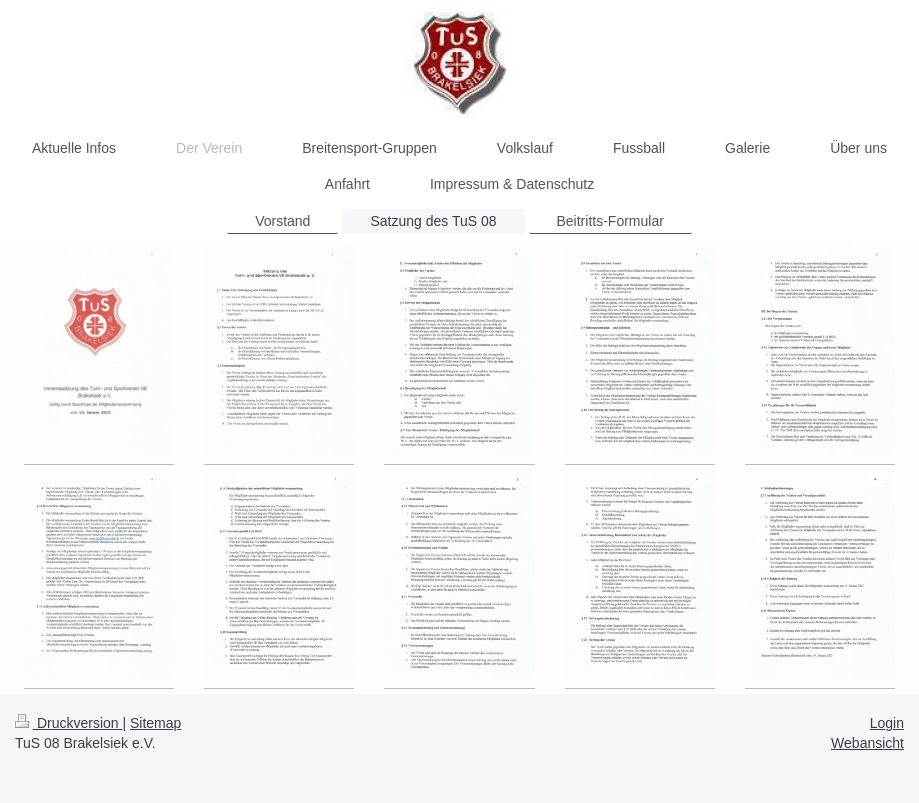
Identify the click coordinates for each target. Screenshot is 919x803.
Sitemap (155, 723)
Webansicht (867, 743)
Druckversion (68, 723)
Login (887, 723)
